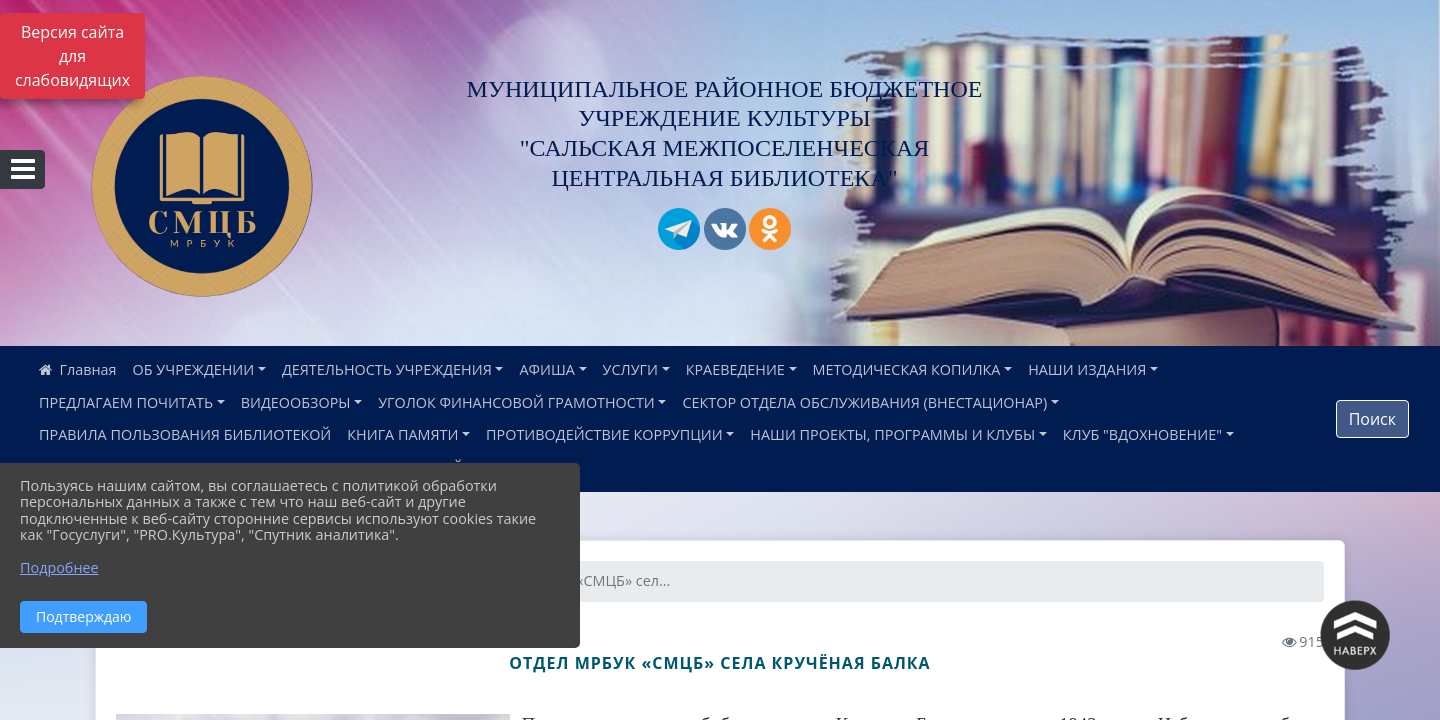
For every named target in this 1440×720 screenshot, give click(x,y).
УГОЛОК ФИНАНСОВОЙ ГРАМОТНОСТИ (516, 402)
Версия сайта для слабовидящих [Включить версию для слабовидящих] (72, 56)
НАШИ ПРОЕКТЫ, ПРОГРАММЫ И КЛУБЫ (892, 434)
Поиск (1372, 419)
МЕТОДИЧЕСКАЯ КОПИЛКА (907, 369)
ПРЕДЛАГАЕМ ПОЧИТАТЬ (126, 402)
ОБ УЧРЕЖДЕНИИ (194, 369)
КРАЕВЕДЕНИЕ (735, 369)
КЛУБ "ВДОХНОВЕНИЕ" (1142, 434)
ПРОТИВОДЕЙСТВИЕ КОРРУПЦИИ (604, 434)
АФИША (546, 369)
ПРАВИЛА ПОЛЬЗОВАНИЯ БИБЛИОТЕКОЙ (185, 434)
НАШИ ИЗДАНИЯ (1087, 369)
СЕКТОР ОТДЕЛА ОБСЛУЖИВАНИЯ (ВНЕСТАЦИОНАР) (864, 402)
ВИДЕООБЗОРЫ (296, 402)
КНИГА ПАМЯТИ (402, 434)
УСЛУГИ (630, 369)
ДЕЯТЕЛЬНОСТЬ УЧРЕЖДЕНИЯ (387, 369)
